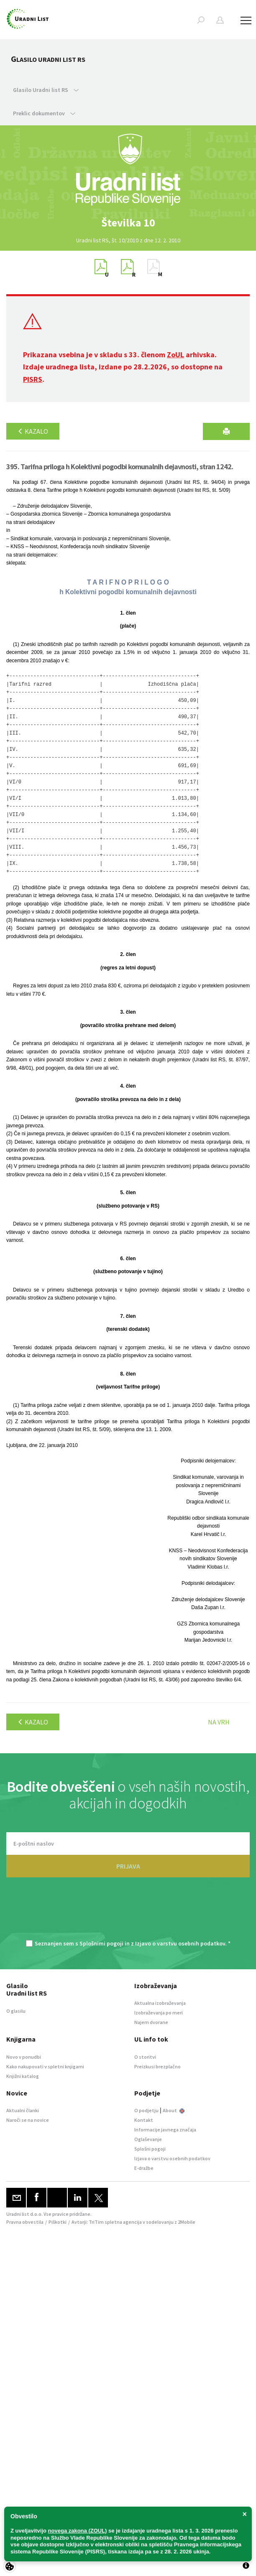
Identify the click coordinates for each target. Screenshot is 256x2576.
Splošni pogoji (150, 2149)
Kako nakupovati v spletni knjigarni (45, 2066)
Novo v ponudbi (23, 2057)
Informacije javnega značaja (165, 2129)
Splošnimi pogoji (101, 1943)
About (173, 2110)
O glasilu (16, 2011)
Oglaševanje (148, 2139)
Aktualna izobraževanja (160, 2003)
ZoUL (175, 354)
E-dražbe (144, 2168)
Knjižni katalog (22, 2076)
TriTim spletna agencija (115, 2222)
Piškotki (58, 2222)
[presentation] (128, 1913)
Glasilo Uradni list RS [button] (46, 90)
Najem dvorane (151, 2022)
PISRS (32, 379)
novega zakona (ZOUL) (77, 2531)
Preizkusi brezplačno (157, 2066)
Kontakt (143, 2120)
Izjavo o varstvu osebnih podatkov (180, 1943)
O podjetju (146, 2110)
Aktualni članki (22, 2110)
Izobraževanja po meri (158, 2012)
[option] (128, 222)
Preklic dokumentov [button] (44, 113)
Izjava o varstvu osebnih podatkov (172, 2158)
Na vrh (219, 1722)
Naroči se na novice (27, 2120)
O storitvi (145, 2057)
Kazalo (33, 431)
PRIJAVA (128, 1866)
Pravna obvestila (25, 2222)
